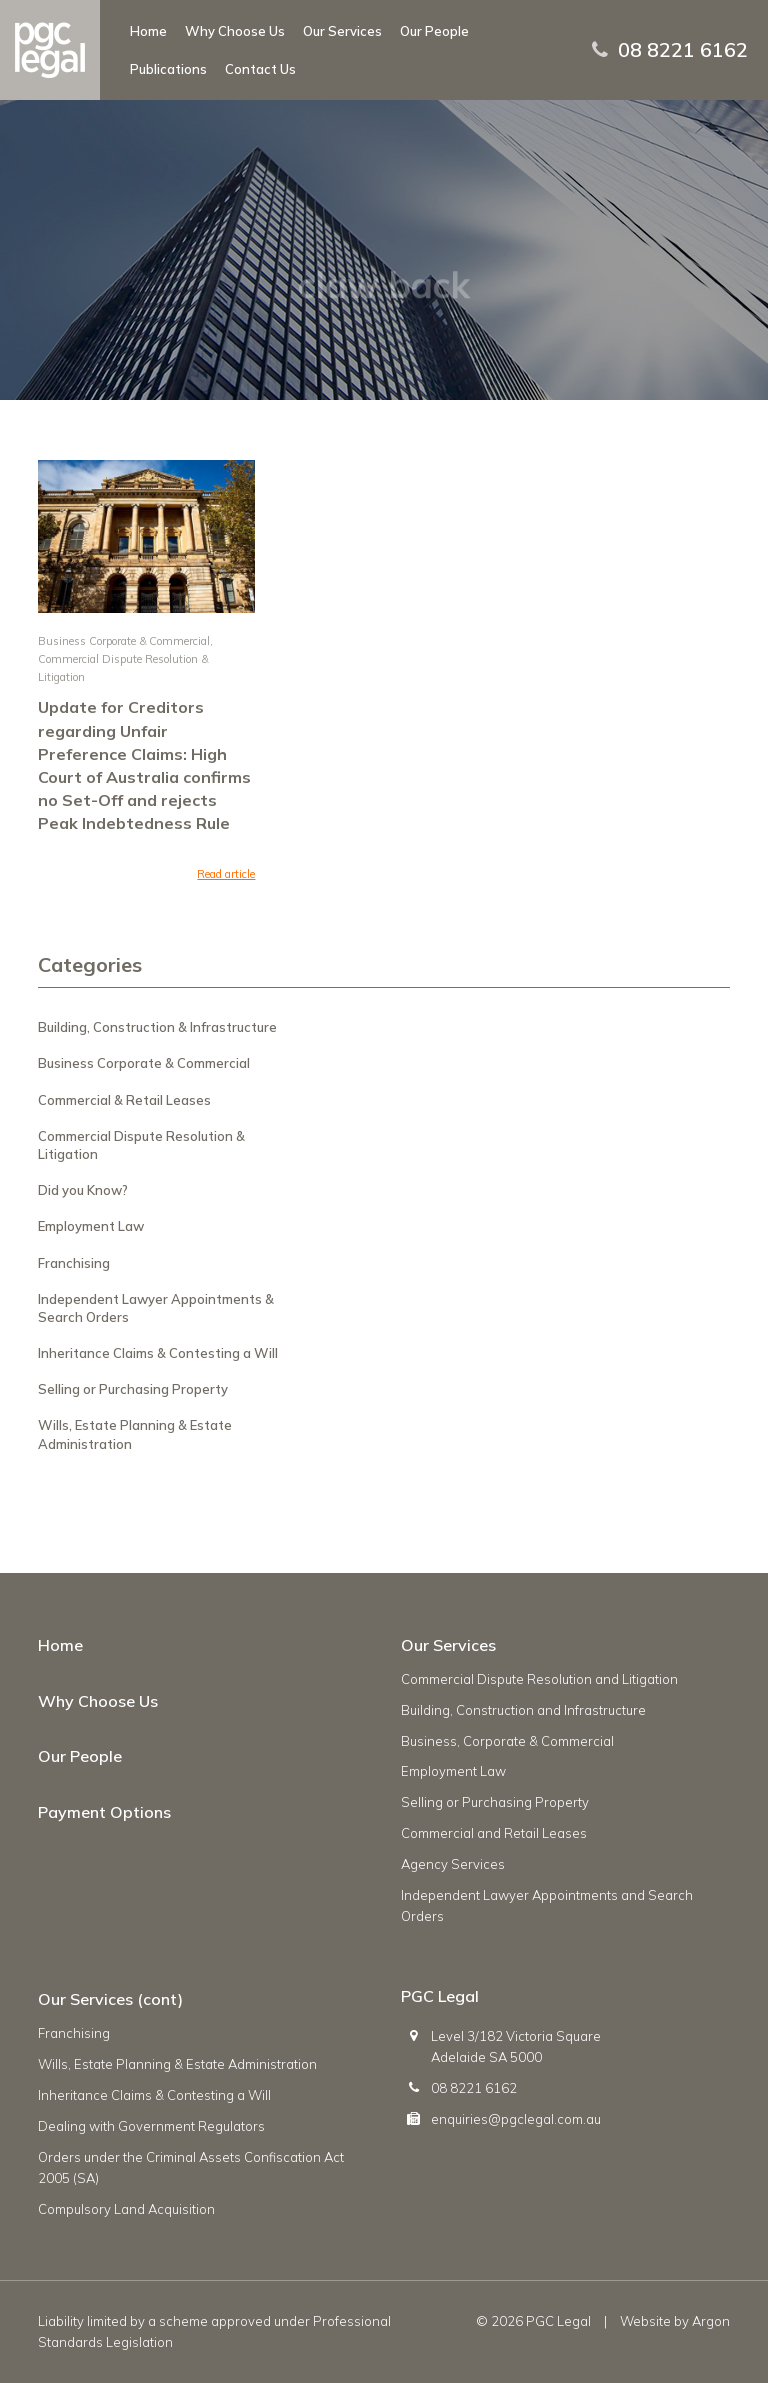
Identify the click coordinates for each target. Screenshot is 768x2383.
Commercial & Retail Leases (124, 1100)
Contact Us (260, 69)
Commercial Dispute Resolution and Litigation (539, 1679)
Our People (434, 31)
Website (645, 2321)
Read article (226, 874)
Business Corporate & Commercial (124, 641)
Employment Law (91, 1226)
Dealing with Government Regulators (151, 2126)
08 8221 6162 (683, 50)
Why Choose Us (235, 31)
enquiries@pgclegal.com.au (516, 2119)
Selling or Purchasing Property (133, 1389)
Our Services (342, 31)
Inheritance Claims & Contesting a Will (158, 1353)
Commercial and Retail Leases (494, 1833)
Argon (711, 2321)
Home (148, 31)
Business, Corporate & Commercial (507, 1741)
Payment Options (104, 1812)
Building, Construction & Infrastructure (157, 1027)
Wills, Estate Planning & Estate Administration (177, 2064)
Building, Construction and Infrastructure (523, 1710)
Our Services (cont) (110, 1999)
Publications (168, 69)
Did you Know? (83, 1190)
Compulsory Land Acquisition (126, 2209)
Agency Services (453, 1864)
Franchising (74, 1263)
